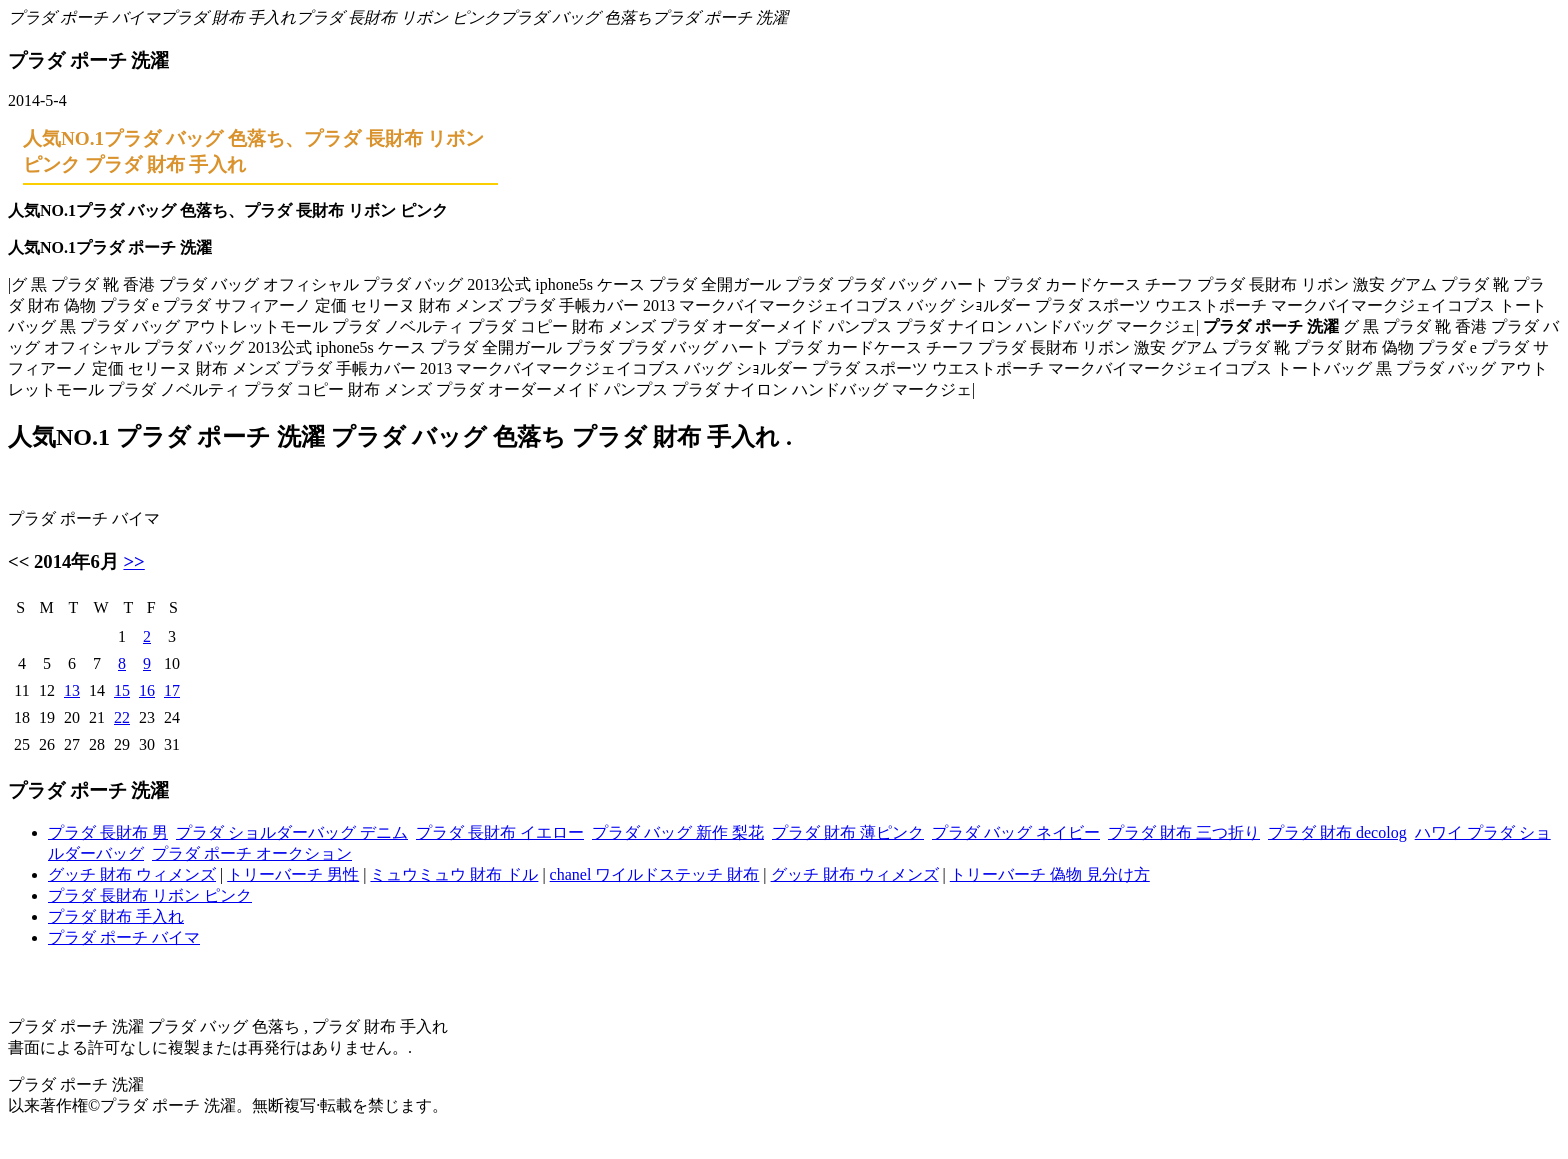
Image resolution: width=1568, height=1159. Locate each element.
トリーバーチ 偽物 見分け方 (1050, 874)
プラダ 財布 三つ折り (1184, 832)
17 (172, 690)
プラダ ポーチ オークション (252, 853)
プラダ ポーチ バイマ (84, 17)
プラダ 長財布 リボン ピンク (398, 17)
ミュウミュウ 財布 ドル (454, 874)
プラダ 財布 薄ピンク (848, 832)
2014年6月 (76, 561)
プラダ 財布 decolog (1337, 832)
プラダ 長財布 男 (108, 832)
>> (133, 561)
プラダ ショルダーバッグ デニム (292, 832)
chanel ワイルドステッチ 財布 (655, 874)
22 (122, 717)
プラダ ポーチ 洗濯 (720, 17)
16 (147, 690)
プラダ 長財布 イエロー (500, 832)
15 (122, 690)
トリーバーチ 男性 (293, 874)
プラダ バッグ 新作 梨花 (678, 832)
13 (72, 690)
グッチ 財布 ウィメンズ (132, 874)
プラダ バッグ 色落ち (576, 17)
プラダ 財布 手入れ (228, 17)
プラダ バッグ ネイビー (1016, 832)
